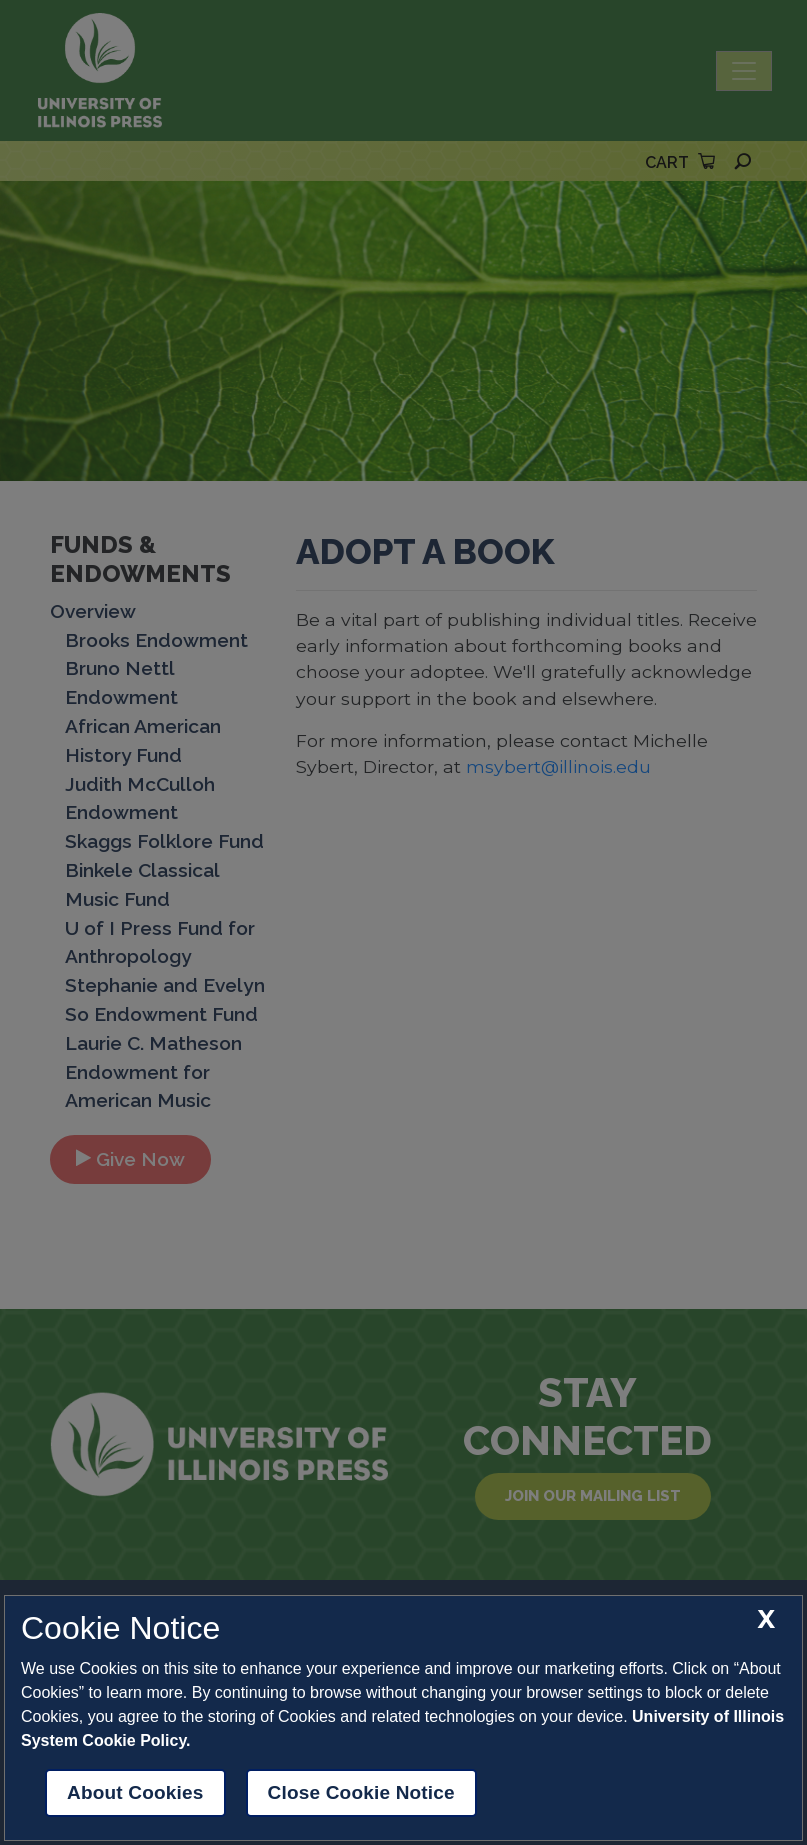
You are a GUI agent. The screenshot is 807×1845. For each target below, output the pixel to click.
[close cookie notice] (766, 1619)
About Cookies (135, 1792)
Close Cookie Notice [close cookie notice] (361, 1792)
